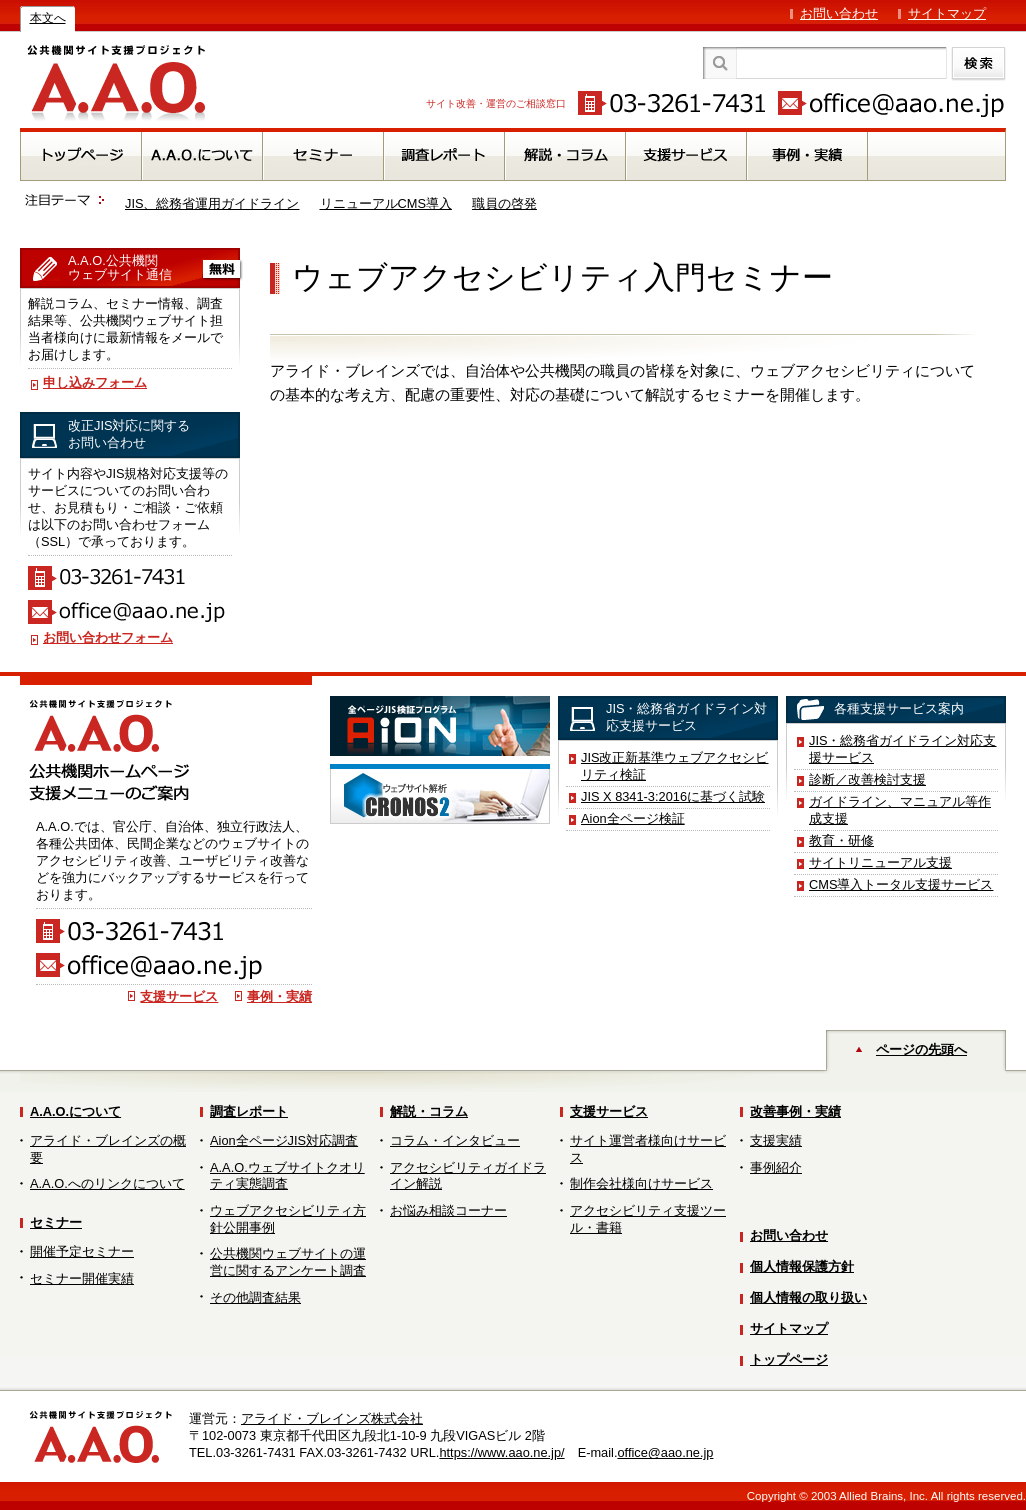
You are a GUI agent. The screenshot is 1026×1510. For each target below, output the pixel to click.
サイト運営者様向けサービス (648, 1149)
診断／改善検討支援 (867, 779)
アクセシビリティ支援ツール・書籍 (648, 1219)
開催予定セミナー (82, 1251)
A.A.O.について (75, 1111)
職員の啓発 (504, 203)
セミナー (56, 1222)
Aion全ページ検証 (633, 818)
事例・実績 (279, 996)
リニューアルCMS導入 (386, 203)
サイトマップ (947, 13)
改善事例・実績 (795, 1111)
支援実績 (776, 1140)
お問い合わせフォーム (108, 637)
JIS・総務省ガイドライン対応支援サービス (903, 749)
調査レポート (249, 1111)
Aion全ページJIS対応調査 (284, 1140)
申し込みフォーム (95, 382)
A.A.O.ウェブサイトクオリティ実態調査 (287, 1176)
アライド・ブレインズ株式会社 (332, 1418)
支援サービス (179, 996)
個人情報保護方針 (802, 1266)
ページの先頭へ (921, 1049)
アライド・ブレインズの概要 (108, 1149)
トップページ (789, 1359)
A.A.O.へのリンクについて (107, 1183)
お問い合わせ (839, 13)
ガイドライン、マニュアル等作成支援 (900, 810)
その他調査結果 (255, 1297)
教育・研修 (841, 840)
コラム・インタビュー (455, 1140)
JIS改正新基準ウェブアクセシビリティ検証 (675, 766)
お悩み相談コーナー (448, 1210)
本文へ (48, 18)
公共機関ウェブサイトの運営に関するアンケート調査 (288, 1262)
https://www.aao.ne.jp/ (501, 1452)
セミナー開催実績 (82, 1278)
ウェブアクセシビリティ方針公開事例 (288, 1219)
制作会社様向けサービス (641, 1183)
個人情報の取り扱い (808, 1297)
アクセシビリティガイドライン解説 (468, 1176)
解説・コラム (429, 1111)
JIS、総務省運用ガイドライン (212, 203)
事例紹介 (776, 1167)
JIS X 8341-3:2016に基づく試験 (673, 796)
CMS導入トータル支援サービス (901, 884)
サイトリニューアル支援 (880, 862)
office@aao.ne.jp (665, 1452)
